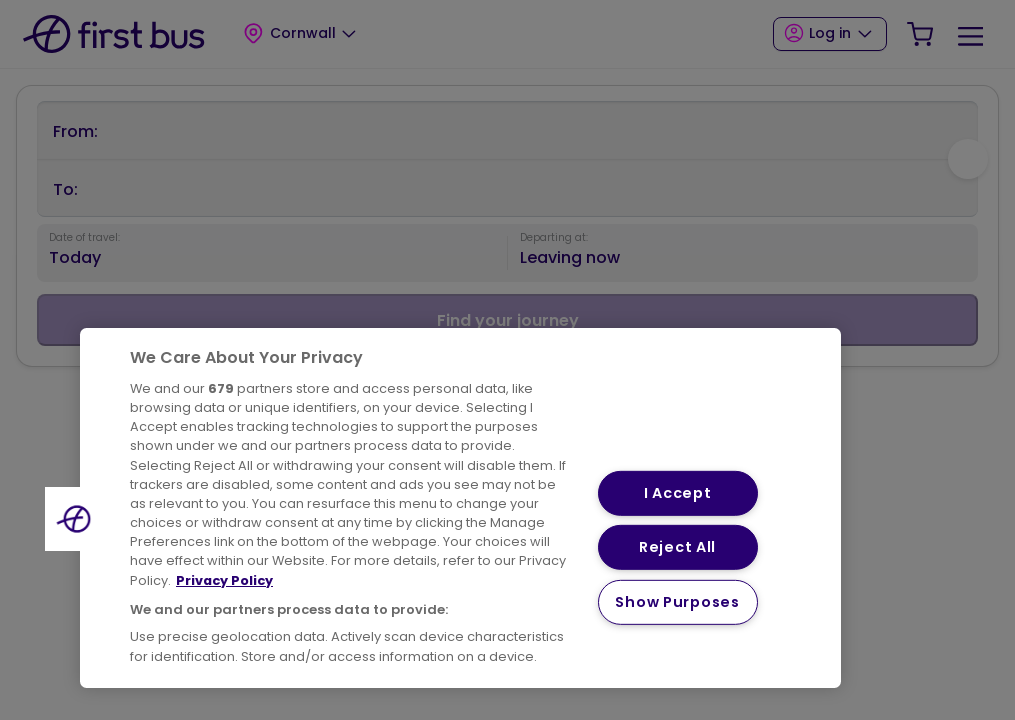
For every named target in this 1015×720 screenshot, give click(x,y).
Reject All (677, 547)
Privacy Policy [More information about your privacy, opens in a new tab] (224, 580)
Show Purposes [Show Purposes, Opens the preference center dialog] (677, 602)
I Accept (678, 493)
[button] (77, 519)
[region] (460, 508)
